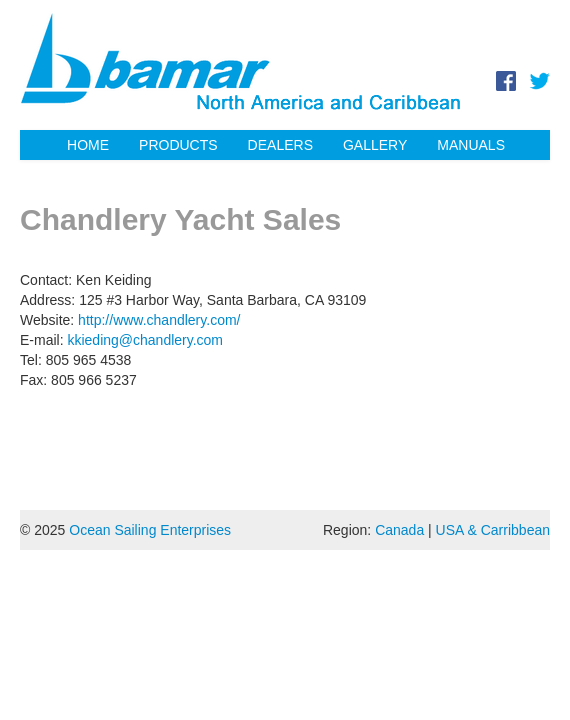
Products (178, 145)
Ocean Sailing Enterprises (150, 530)
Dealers (280, 145)
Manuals (471, 145)
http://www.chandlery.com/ (159, 320)
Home (88, 145)
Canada (399, 530)
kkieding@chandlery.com (145, 340)
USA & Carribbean (493, 530)
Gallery (375, 145)
